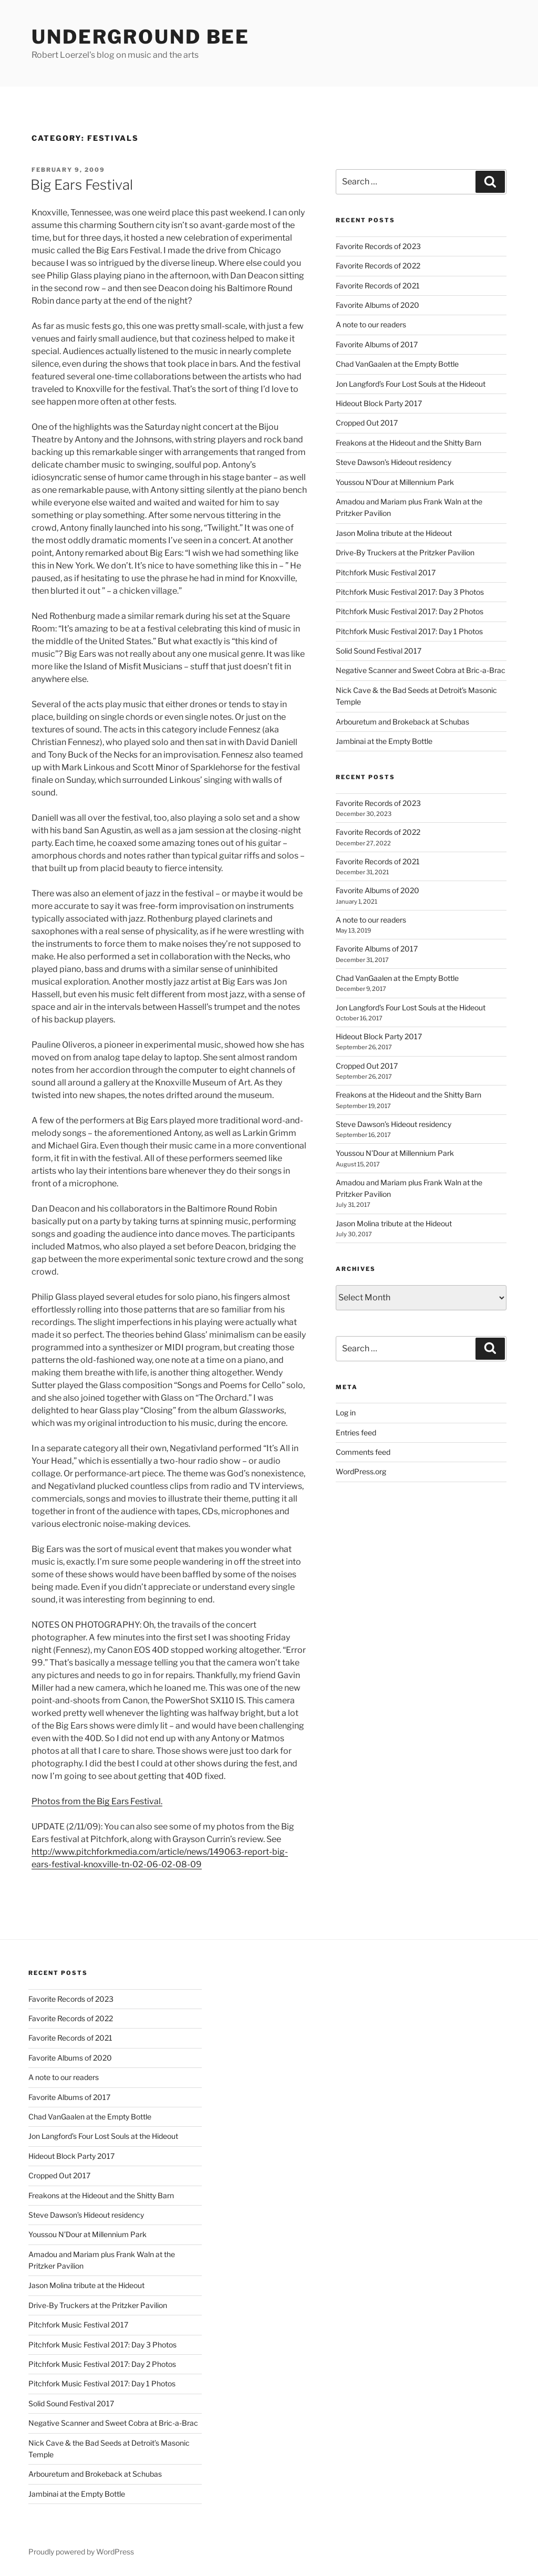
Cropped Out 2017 (367, 422)
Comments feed (363, 1451)
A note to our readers (371, 324)
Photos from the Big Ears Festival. (97, 1801)
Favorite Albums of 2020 (377, 305)
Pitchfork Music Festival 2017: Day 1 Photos (409, 631)
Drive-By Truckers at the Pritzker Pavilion (405, 552)
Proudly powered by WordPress (81, 2551)
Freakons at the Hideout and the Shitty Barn (408, 442)
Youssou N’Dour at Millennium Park (395, 482)
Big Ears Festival (81, 185)
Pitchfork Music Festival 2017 (386, 572)
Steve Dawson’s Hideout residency (393, 462)
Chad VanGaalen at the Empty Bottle (397, 363)
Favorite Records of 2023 (378, 246)
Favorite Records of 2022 (378, 265)
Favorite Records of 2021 (378, 285)
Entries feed (356, 1432)
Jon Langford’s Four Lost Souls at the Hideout (410, 383)
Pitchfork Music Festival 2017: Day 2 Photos (409, 611)
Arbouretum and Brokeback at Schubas (402, 721)
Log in (346, 1412)
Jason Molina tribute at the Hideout (394, 533)
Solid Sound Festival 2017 (378, 650)
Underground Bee (141, 36)
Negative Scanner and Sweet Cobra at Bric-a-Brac (420, 670)
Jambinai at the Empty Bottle (384, 741)
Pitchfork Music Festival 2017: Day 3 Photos (410, 591)
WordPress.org (361, 1471)
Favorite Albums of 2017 (377, 344)
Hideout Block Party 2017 (379, 403)
